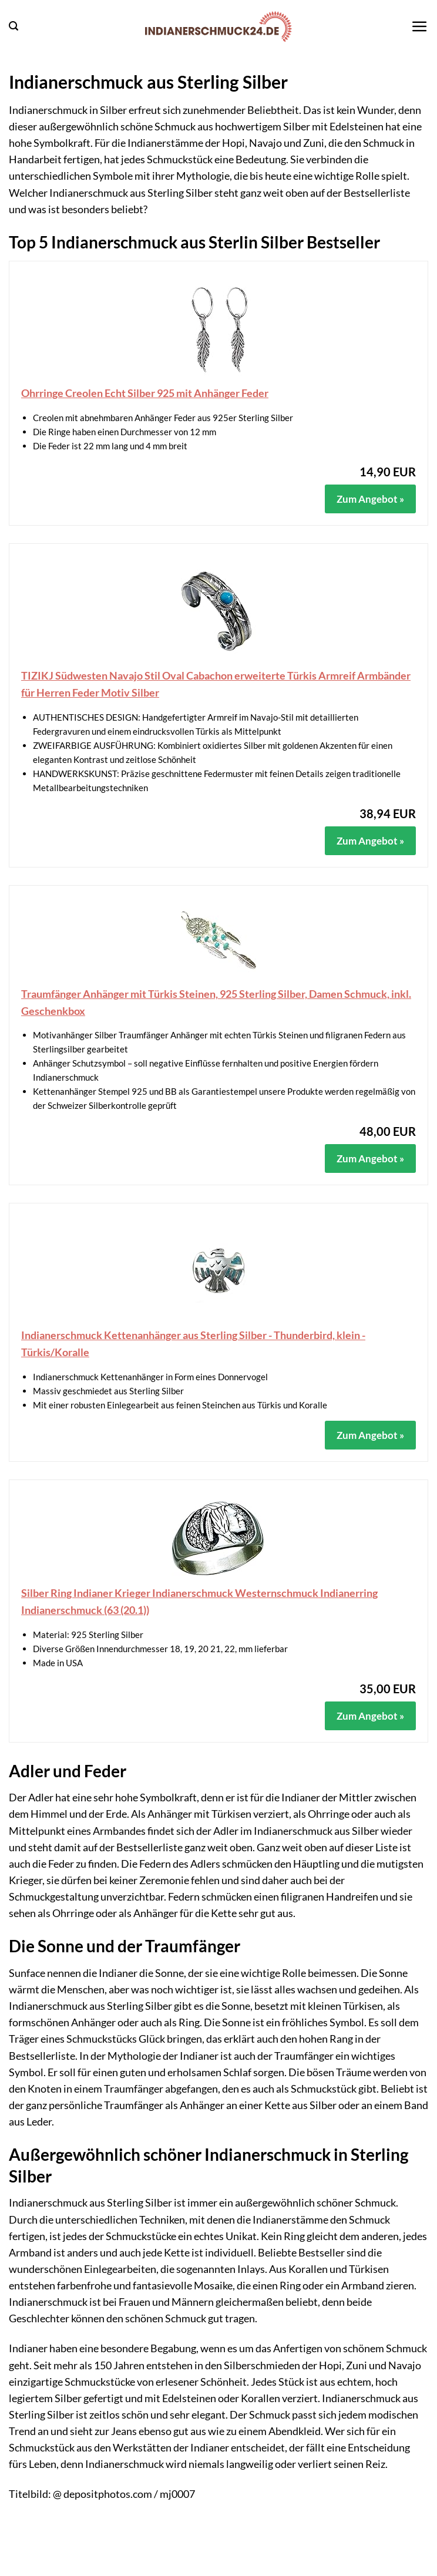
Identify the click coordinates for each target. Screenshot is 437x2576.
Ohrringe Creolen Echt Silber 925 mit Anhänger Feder (144, 392)
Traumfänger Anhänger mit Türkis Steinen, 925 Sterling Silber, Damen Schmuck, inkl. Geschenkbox (216, 1002)
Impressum (184, 2567)
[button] (13, 26)
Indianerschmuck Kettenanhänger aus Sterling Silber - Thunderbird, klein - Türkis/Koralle (193, 1343)
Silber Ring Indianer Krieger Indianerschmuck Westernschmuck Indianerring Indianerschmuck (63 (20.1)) (199, 1601)
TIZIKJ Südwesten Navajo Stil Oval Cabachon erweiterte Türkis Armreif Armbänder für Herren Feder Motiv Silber (216, 684)
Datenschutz (247, 2567)
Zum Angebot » (370, 499)
